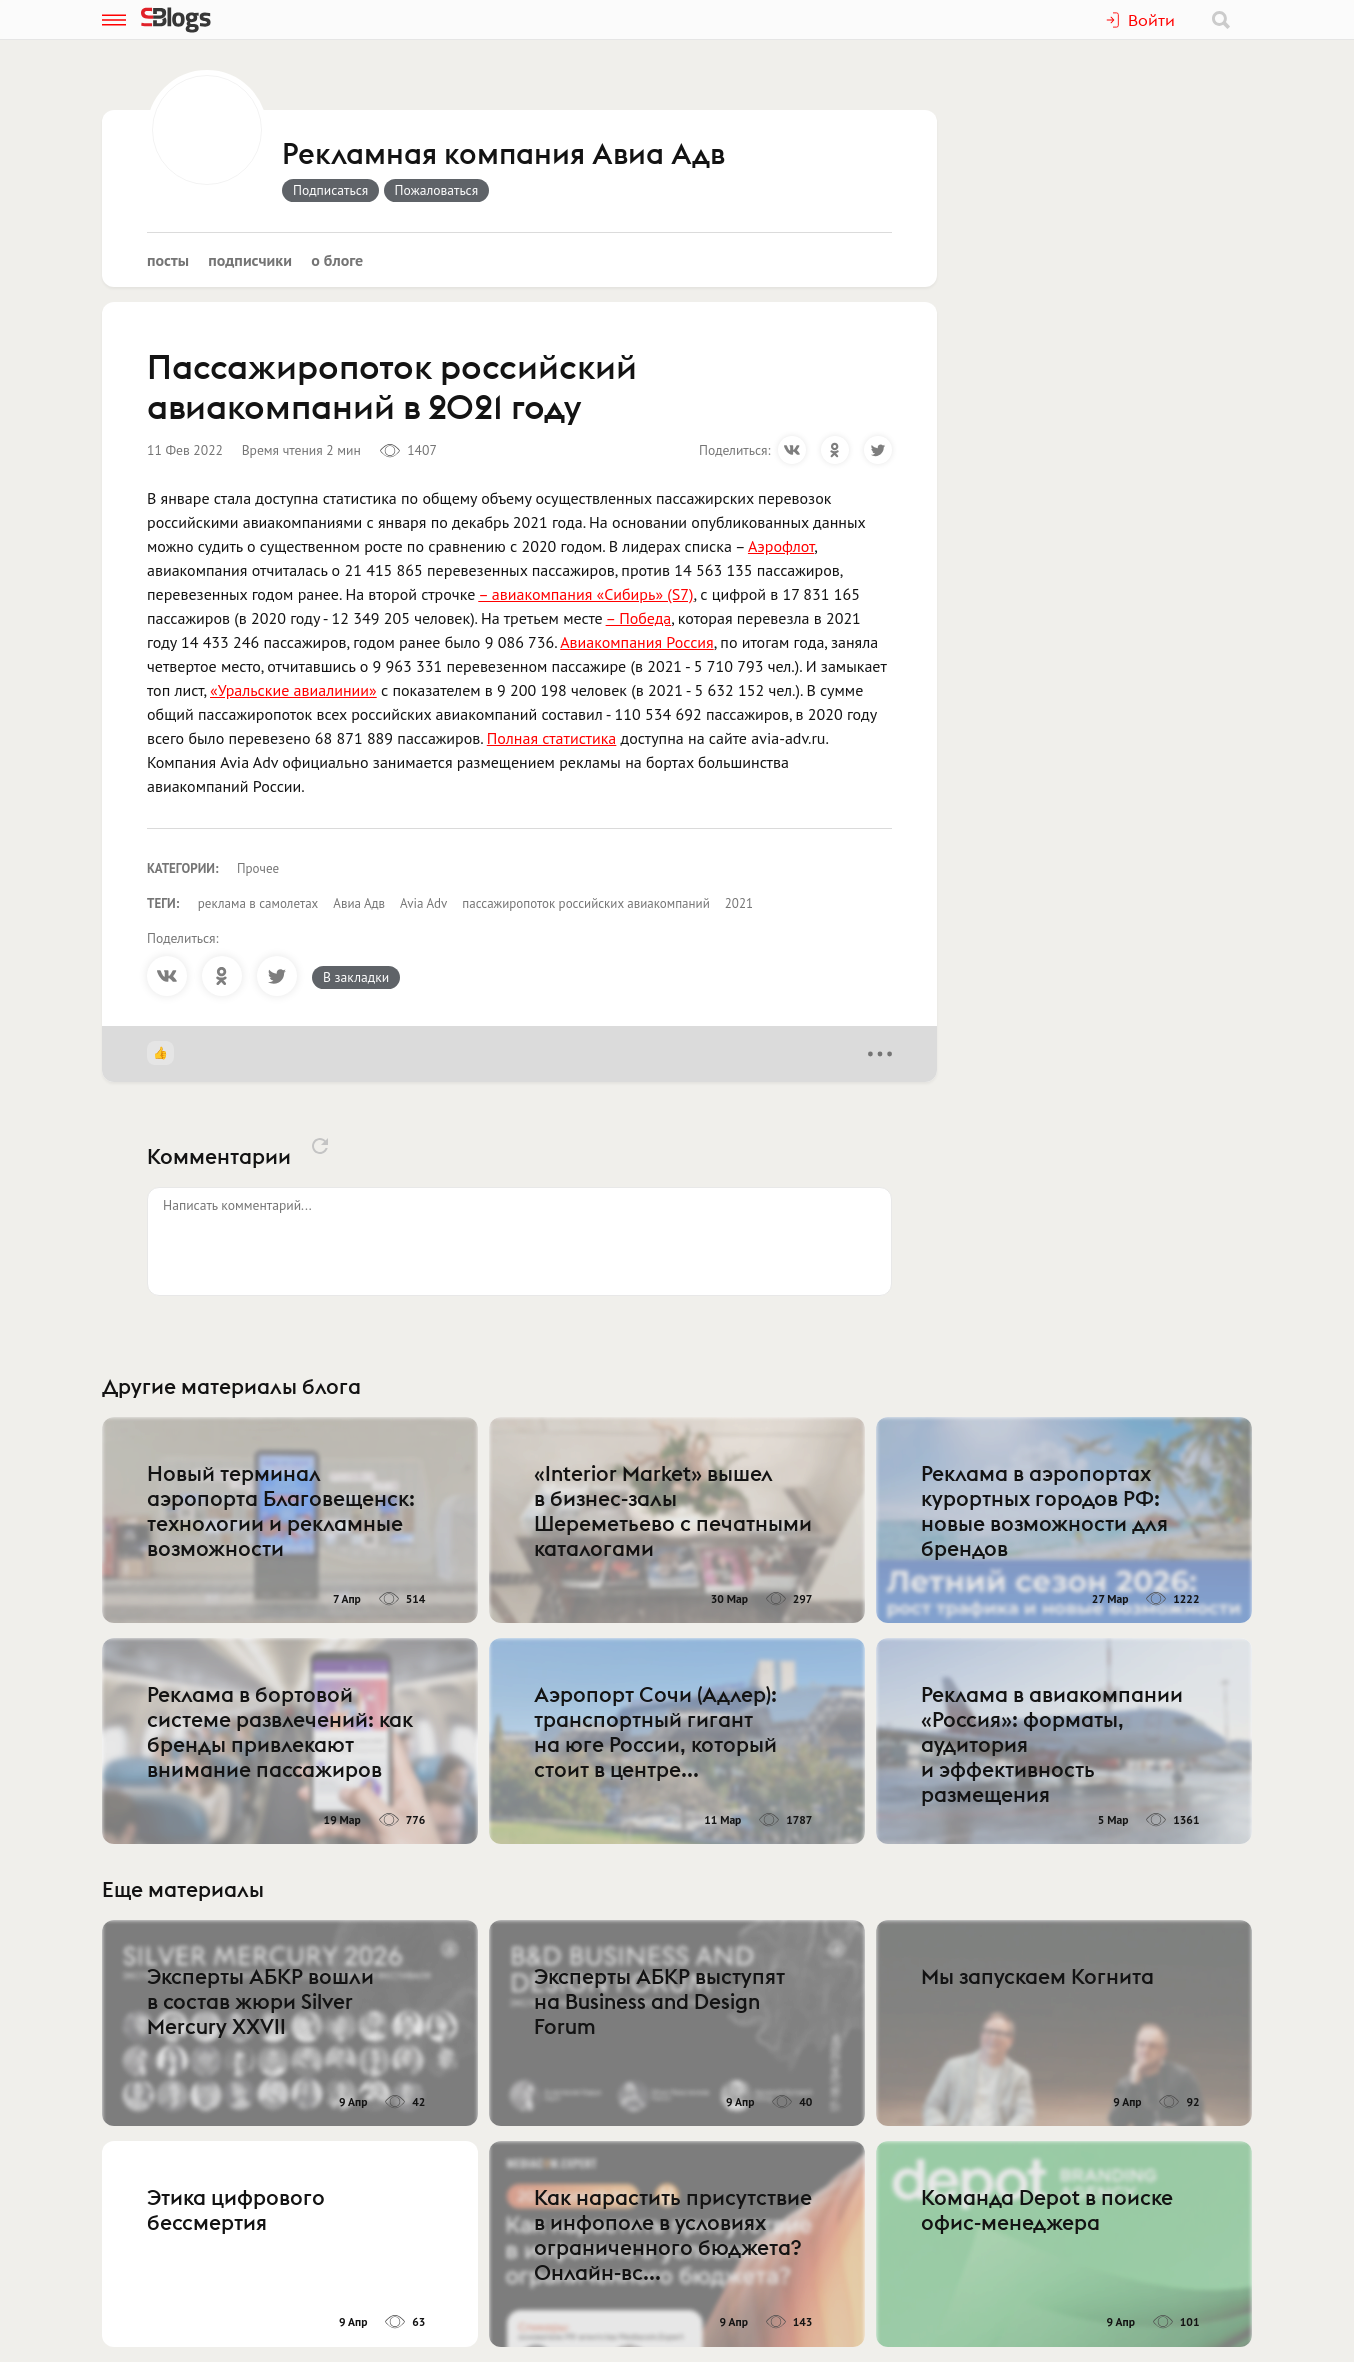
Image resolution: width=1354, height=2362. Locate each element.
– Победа (639, 618)
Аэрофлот (781, 546)
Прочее (258, 868)
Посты (168, 260)
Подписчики (250, 260)
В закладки (356, 977)
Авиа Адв (359, 903)
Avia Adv (423, 903)
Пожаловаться (437, 190)
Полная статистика (552, 738)
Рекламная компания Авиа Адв (503, 155)
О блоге (337, 260)
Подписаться (330, 190)
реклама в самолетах (258, 903)
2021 (739, 903)
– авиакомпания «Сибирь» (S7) (585, 594)
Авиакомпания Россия (636, 642)
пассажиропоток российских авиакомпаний (585, 903)
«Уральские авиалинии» (293, 690)
